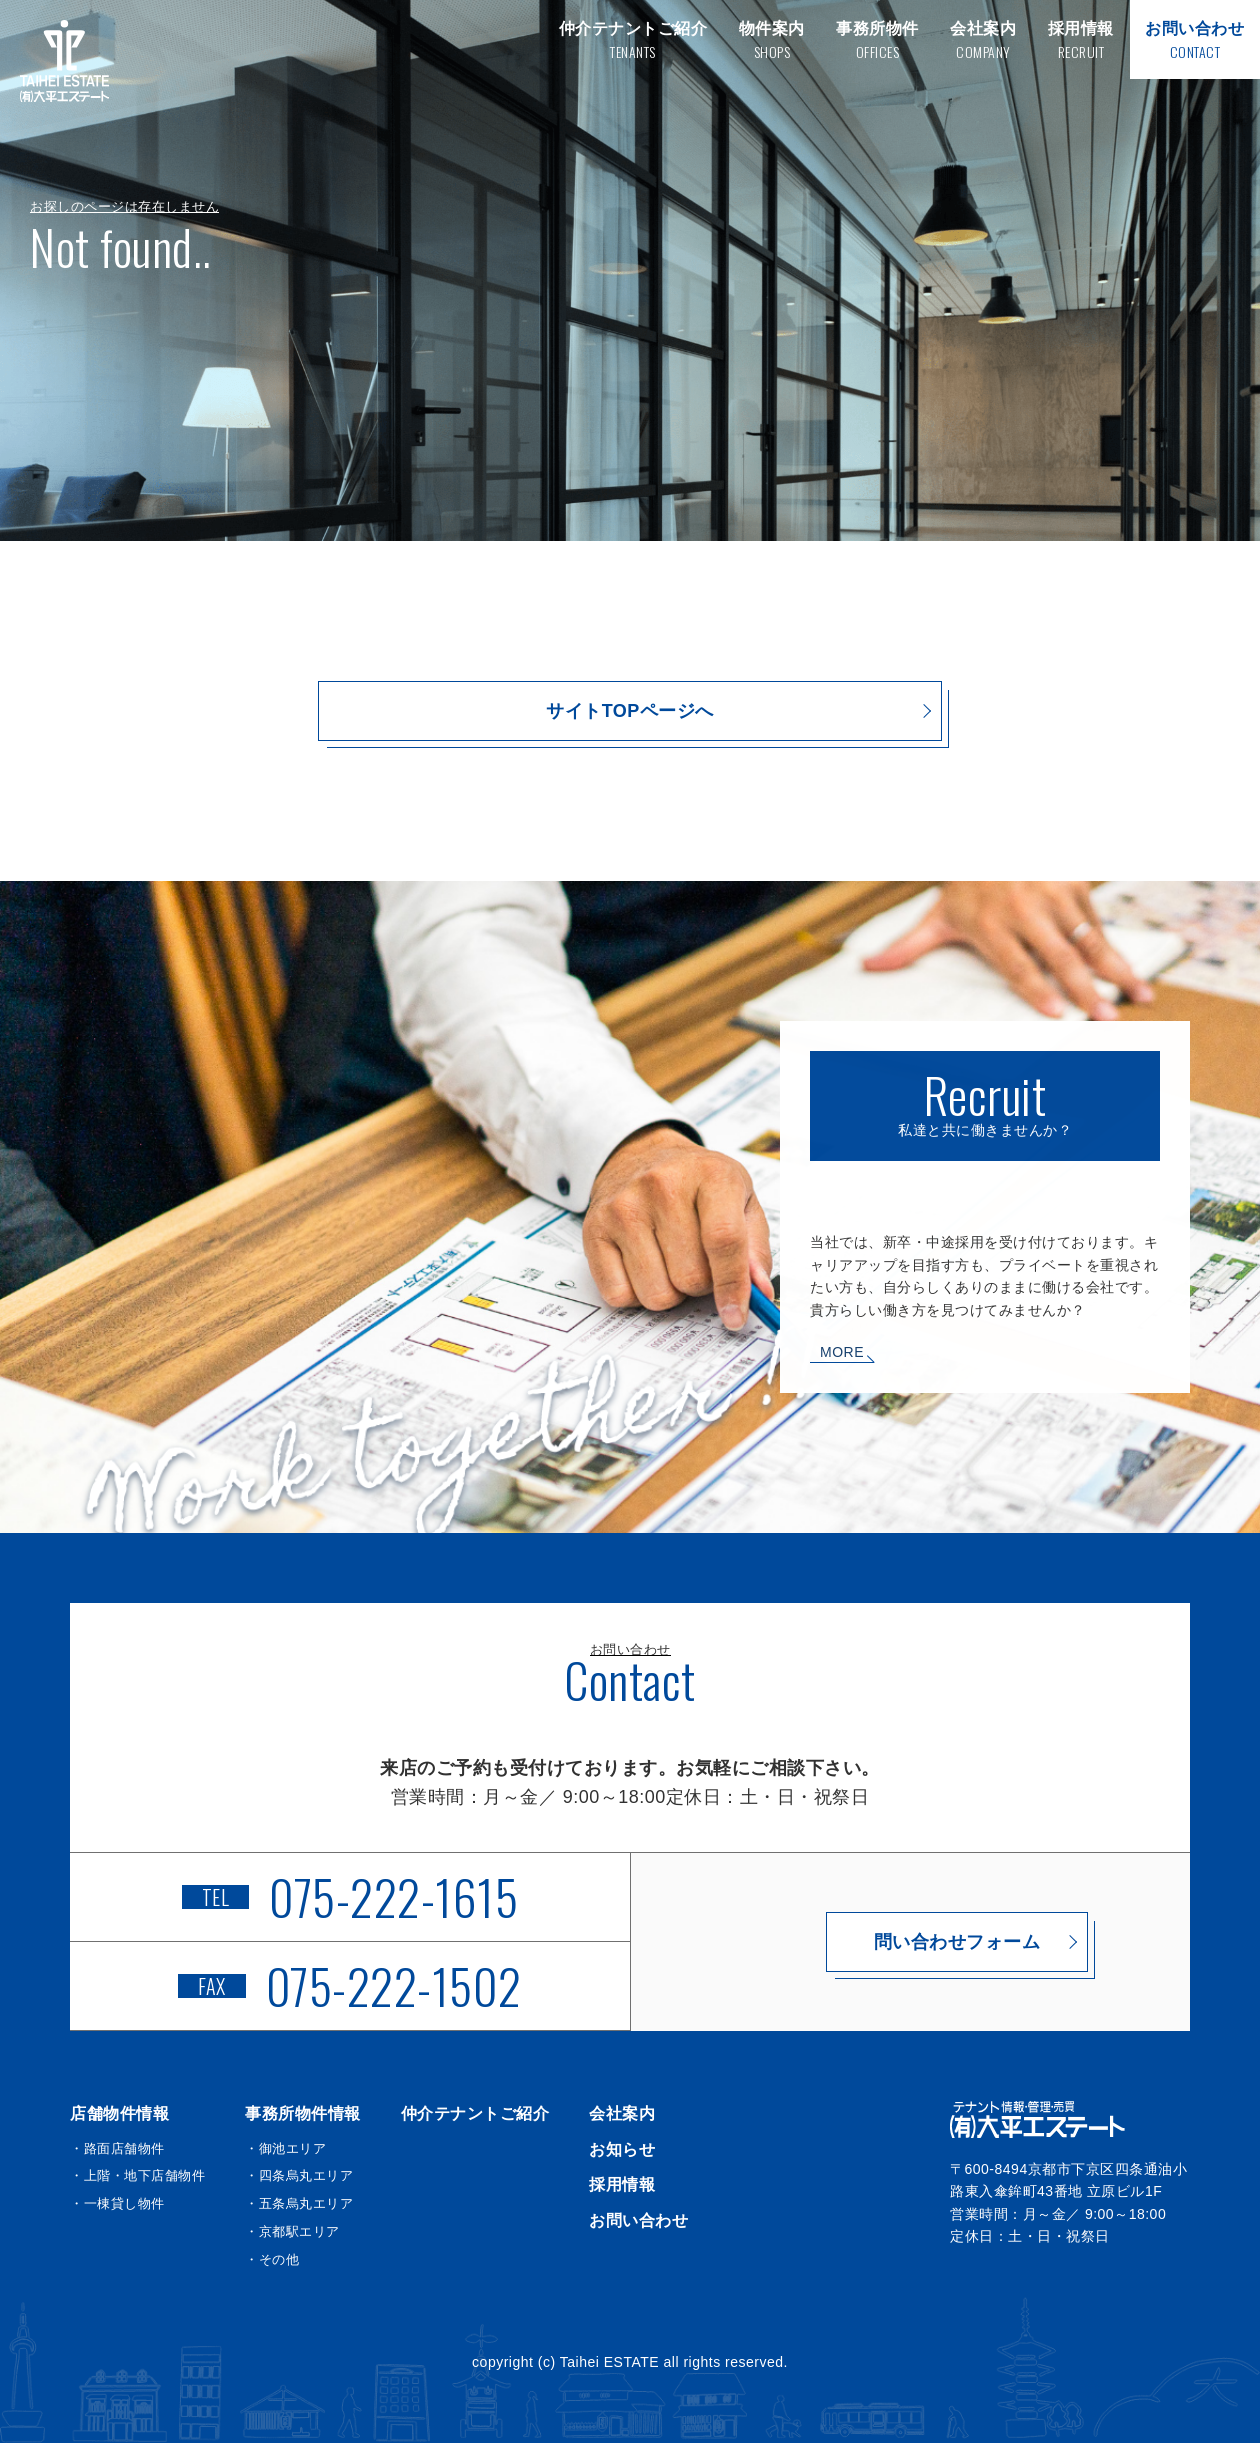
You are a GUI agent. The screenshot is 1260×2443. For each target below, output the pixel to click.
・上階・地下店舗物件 (137, 2175)
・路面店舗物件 (117, 2148)
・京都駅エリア (292, 2231)
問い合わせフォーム (910, 1942)
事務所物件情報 (303, 2113)
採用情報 (622, 2184)
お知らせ (622, 2149)
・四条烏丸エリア (299, 2175)
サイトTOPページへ (630, 711)
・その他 (272, 2259)
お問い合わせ (638, 2220)
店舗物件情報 (119, 2113)
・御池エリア (285, 2148)
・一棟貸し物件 (117, 2203)
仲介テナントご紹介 (475, 2113)
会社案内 (622, 2113)
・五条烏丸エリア (299, 2203)
